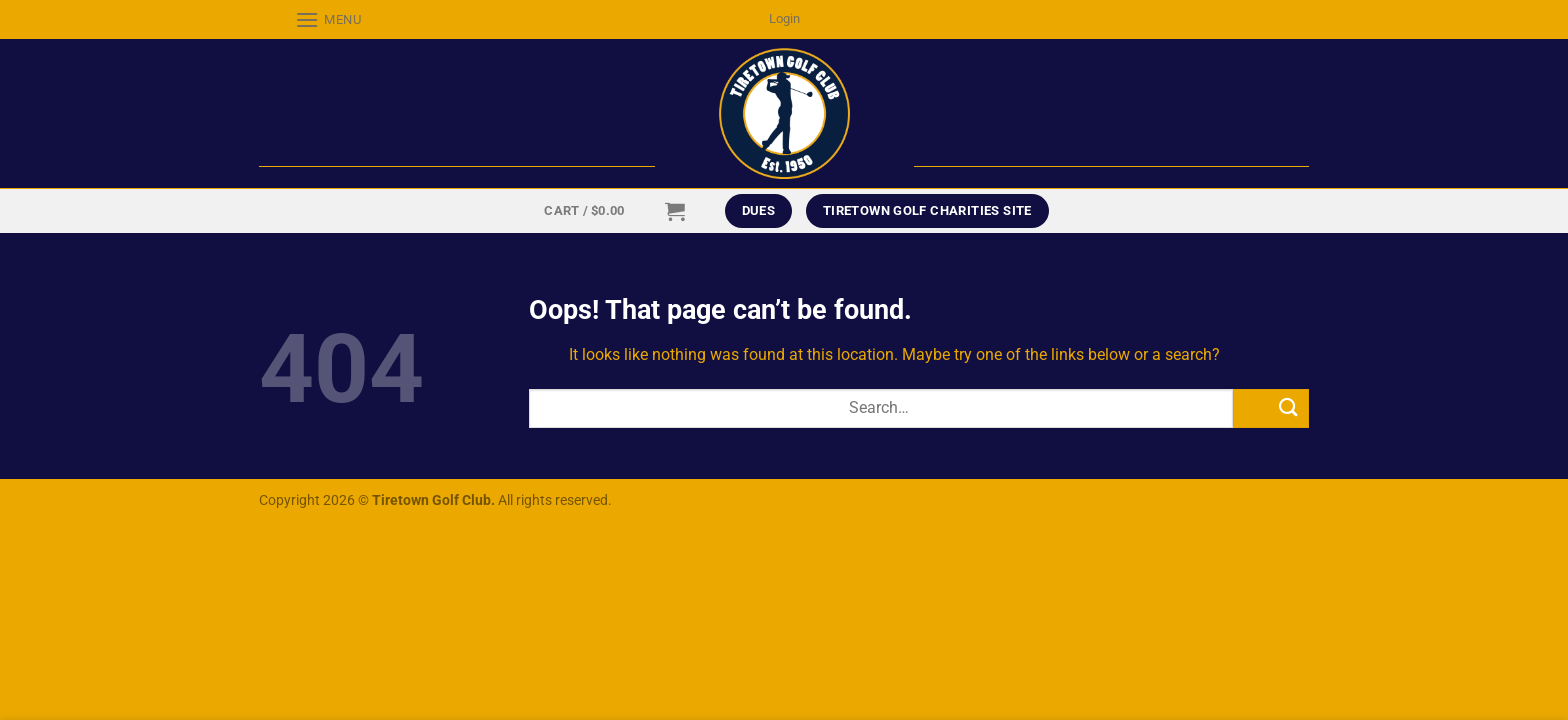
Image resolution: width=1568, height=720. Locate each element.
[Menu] (310, 19)
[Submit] (1271, 408)
